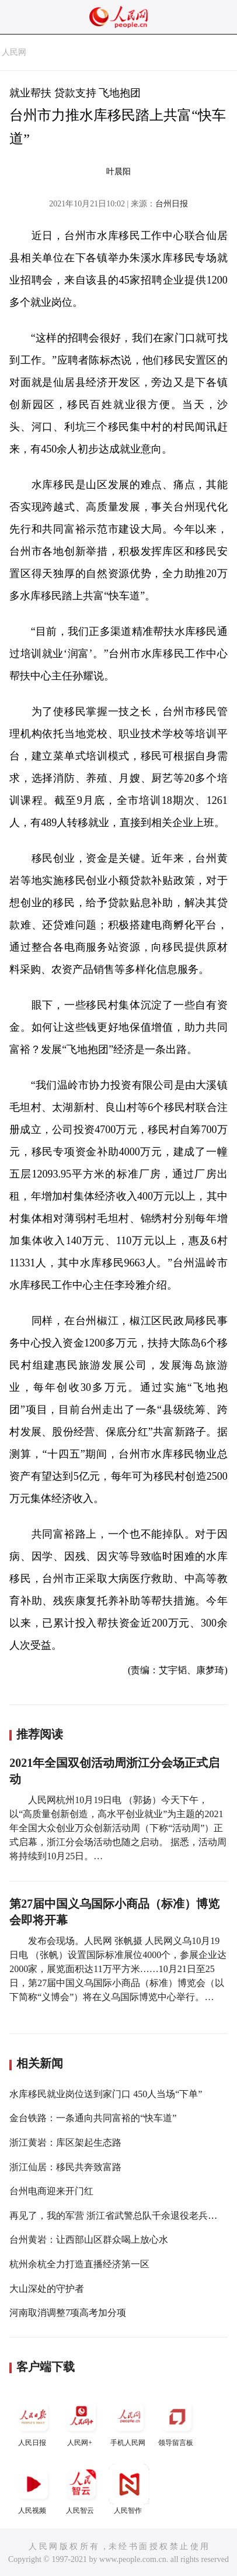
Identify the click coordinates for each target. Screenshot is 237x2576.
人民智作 (129, 2489)
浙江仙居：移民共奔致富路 (65, 2167)
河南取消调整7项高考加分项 (67, 2313)
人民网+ (81, 2421)
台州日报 (171, 203)
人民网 (14, 52)
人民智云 (81, 2489)
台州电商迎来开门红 (51, 2191)
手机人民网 (129, 2421)
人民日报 (33, 2421)
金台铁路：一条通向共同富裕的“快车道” (92, 2118)
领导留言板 (176, 2421)
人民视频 (33, 2489)
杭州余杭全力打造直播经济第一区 (79, 2264)
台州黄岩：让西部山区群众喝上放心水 (88, 2239)
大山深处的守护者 (46, 2289)
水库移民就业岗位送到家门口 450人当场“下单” (105, 2094)
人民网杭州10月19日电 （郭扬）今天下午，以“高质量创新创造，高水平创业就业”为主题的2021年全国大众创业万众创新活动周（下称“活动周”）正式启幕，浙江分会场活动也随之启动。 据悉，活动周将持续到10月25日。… (117, 1828)
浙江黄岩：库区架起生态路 (65, 2142)
